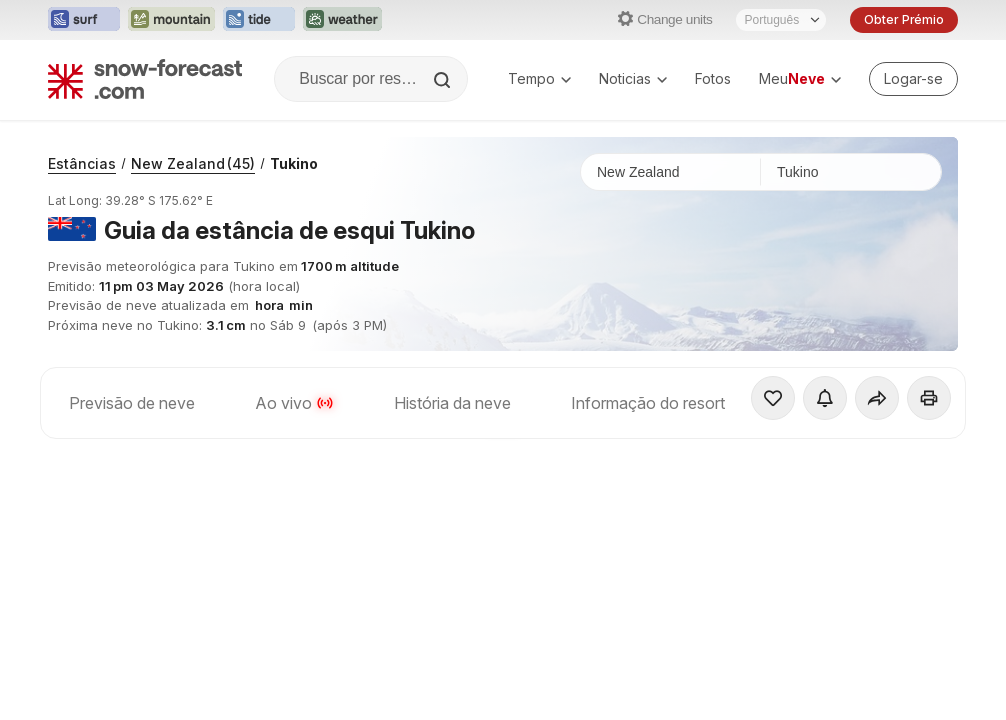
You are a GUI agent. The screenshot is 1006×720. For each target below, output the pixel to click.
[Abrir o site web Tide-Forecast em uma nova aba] (259, 20)
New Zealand (193, 163)
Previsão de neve (132, 403)
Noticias (633, 78)
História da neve (452, 403)
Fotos (713, 78)
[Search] (444, 80)
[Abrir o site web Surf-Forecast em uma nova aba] (84, 20)
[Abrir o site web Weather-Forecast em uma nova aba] (342, 20)
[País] (671, 172)
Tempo (539, 78)
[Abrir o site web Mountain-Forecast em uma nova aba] (171, 20)
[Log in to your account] (913, 79)
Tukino (294, 163)
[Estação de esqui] (851, 172)
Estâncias (82, 163)
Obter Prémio (904, 19)
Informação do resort (648, 403)
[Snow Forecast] (145, 79)
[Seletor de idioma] (781, 20)
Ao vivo (294, 403)
